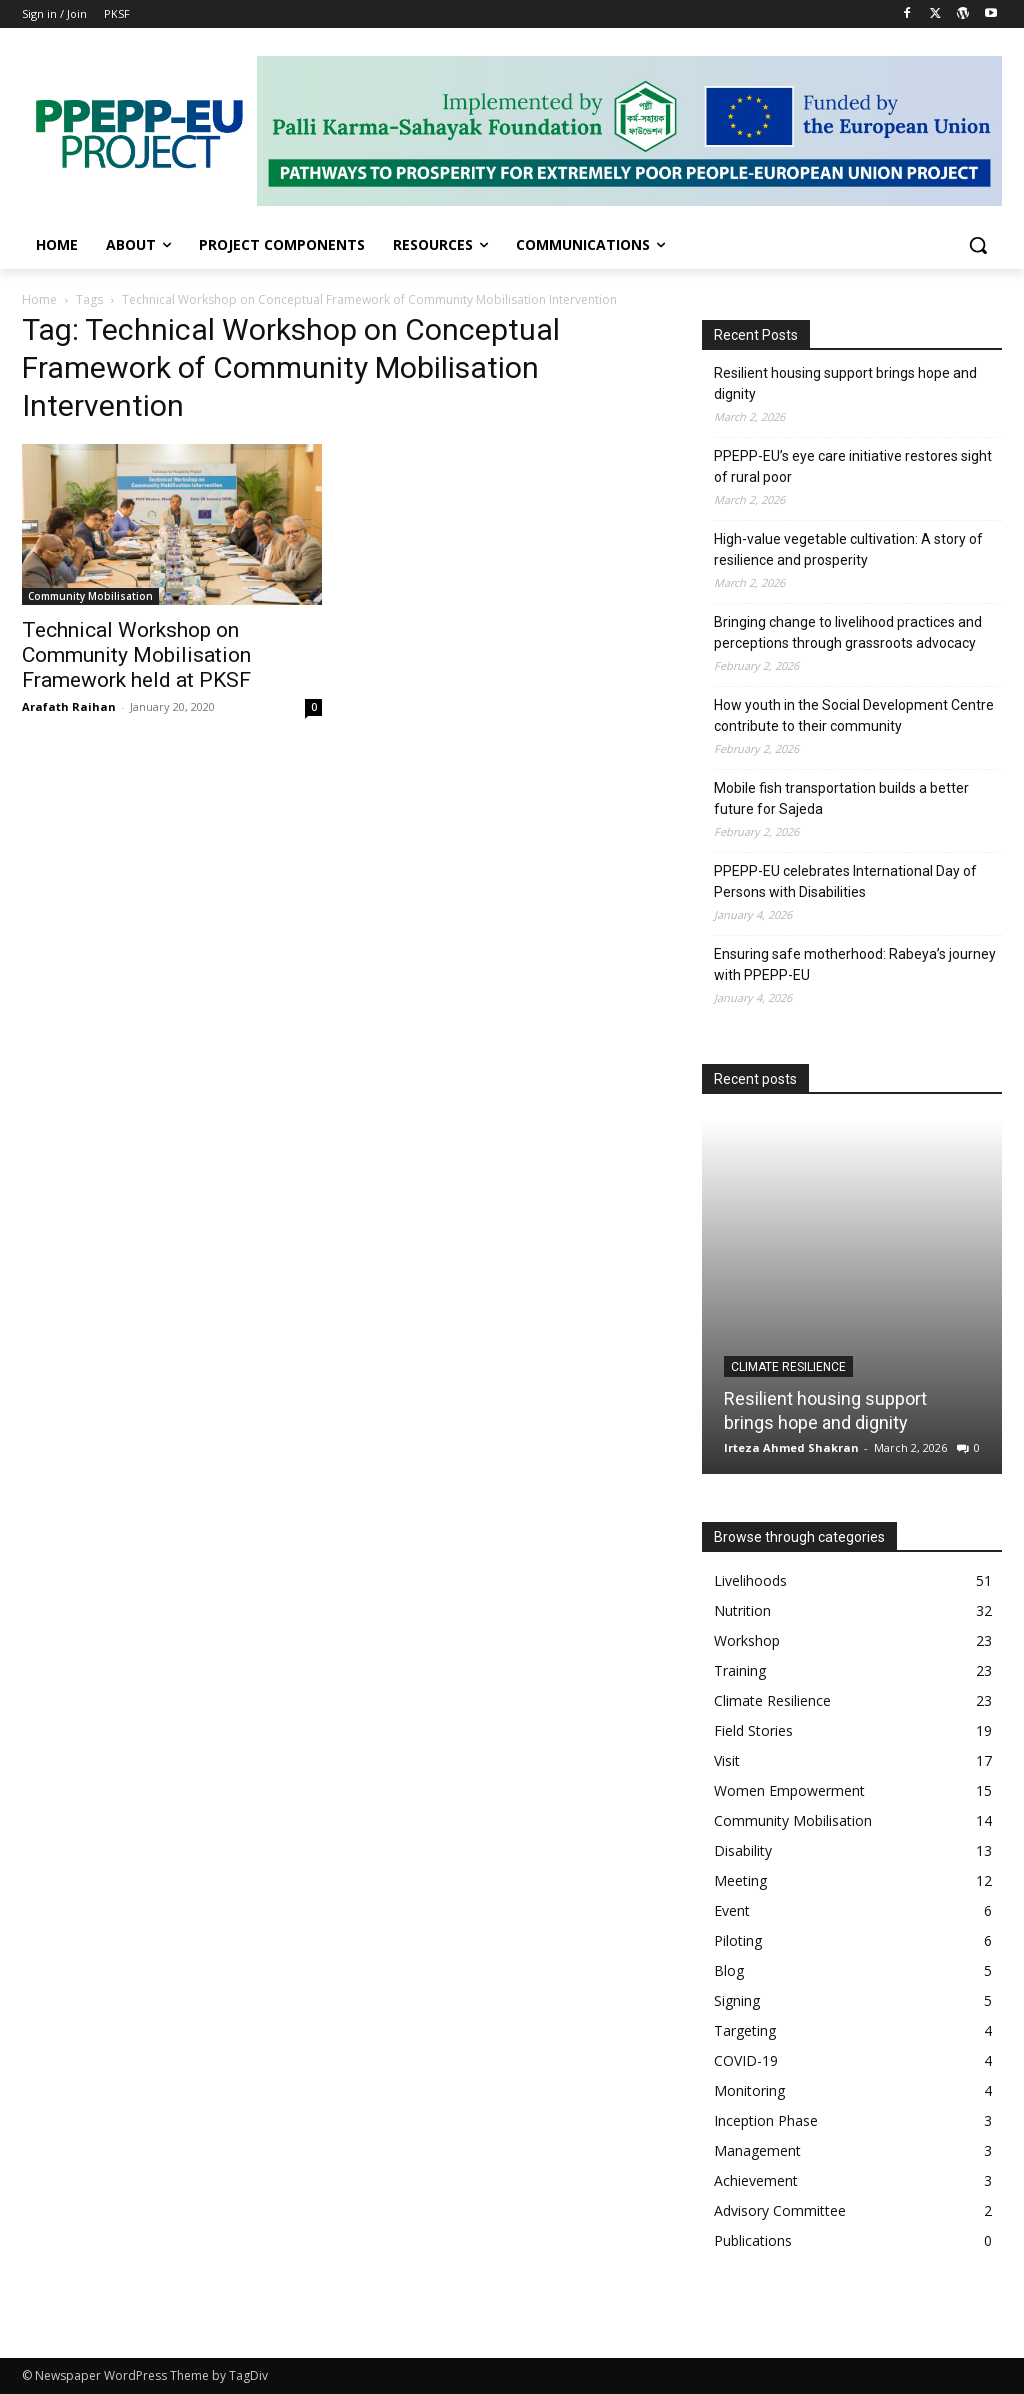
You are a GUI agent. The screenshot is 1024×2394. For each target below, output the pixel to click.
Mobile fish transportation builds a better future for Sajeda (841, 798)
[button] (978, 245)
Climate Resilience (788, 1367)
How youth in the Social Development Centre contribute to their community (854, 715)
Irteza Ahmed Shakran (791, 1447)
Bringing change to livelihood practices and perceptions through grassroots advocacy (848, 632)
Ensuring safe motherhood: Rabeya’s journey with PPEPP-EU (855, 964)
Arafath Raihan (69, 706)
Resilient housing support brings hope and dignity (845, 383)
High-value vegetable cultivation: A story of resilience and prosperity (848, 549)
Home (39, 299)
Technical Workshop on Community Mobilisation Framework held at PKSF (136, 655)
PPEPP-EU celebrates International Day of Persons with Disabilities (845, 881)
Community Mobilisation (90, 596)
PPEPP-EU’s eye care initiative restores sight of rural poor (853, 466)
